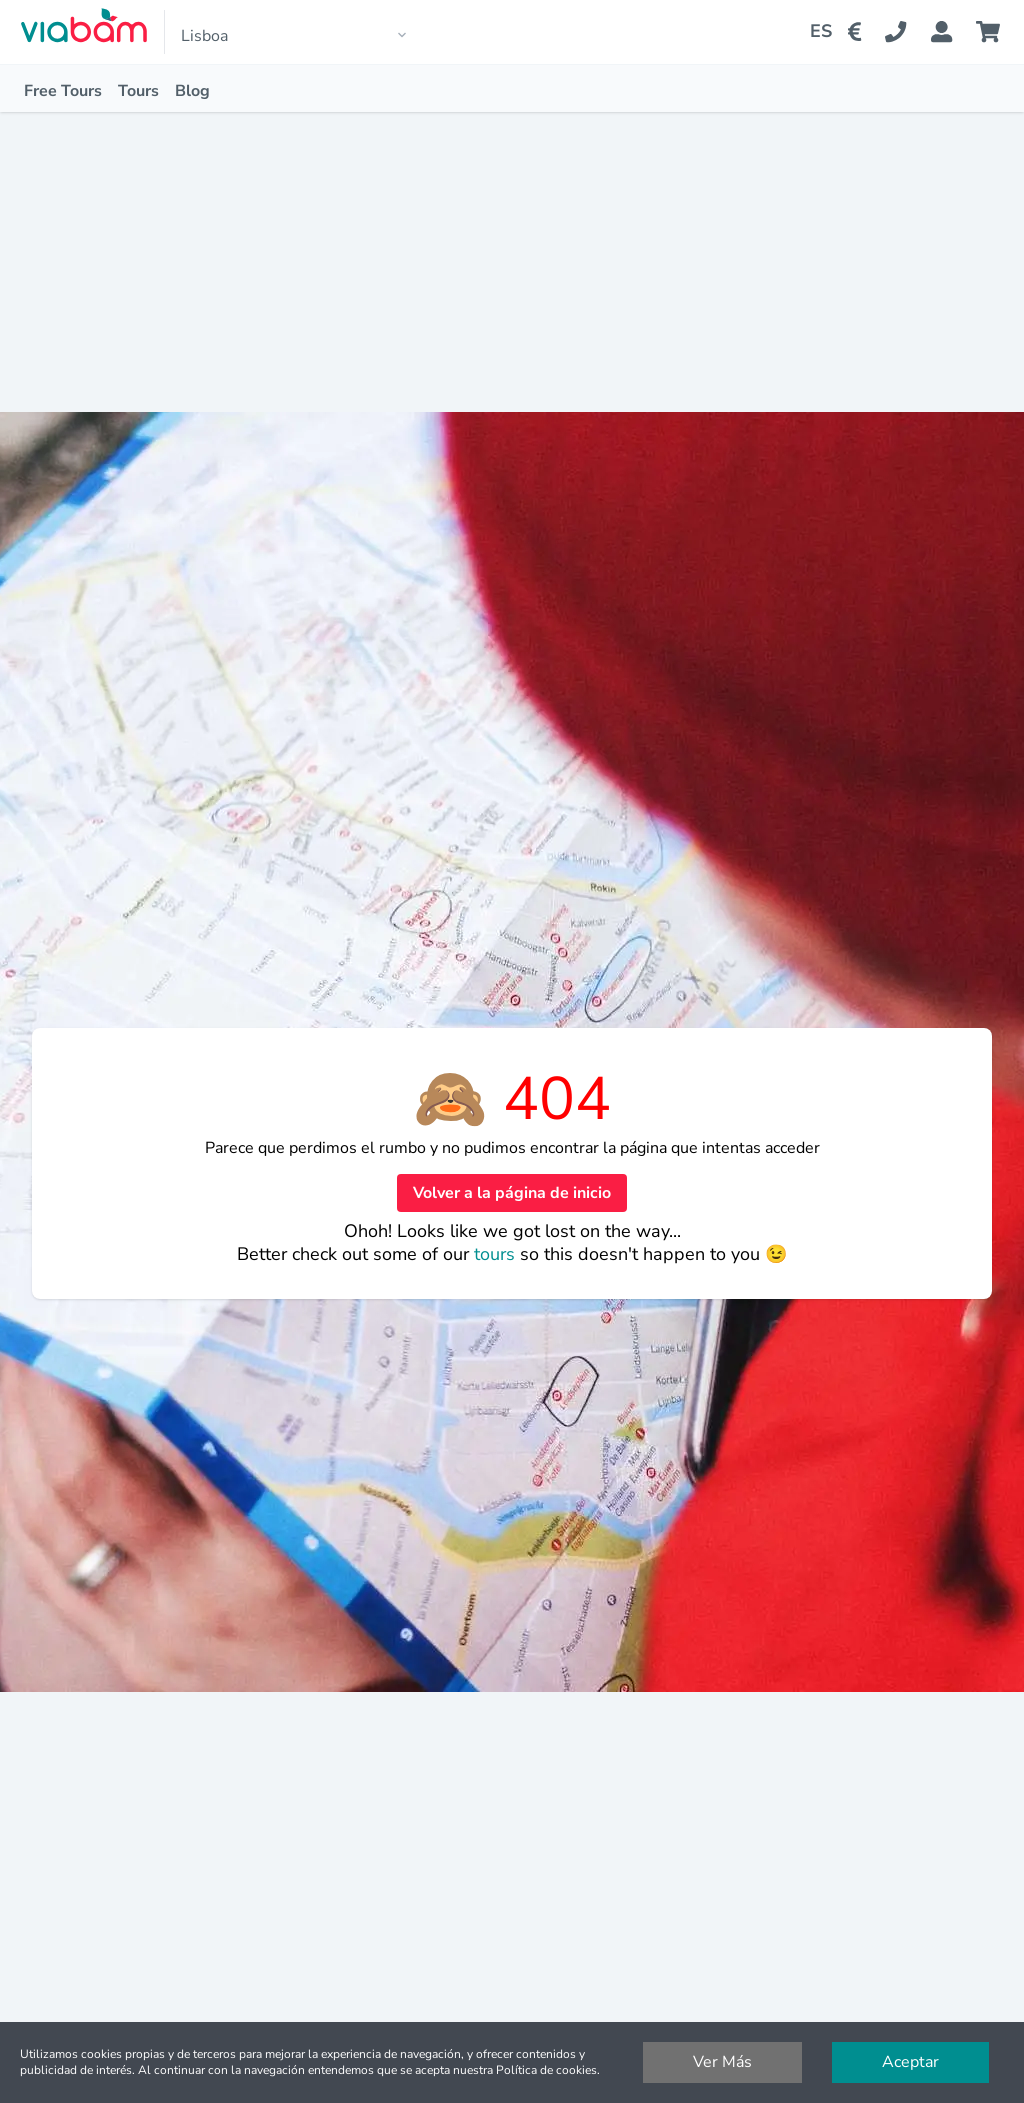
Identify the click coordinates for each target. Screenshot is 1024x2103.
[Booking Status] (953, 32)
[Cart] (992, 32)
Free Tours (63, 91)
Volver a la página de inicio (512, 1193)
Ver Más (722, 2062)
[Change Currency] (858, 32)
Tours (138, 91)
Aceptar (910, 2062)
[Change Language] (813, 32)
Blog (192, 91)
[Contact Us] (907, 32)
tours (497, 1254)
